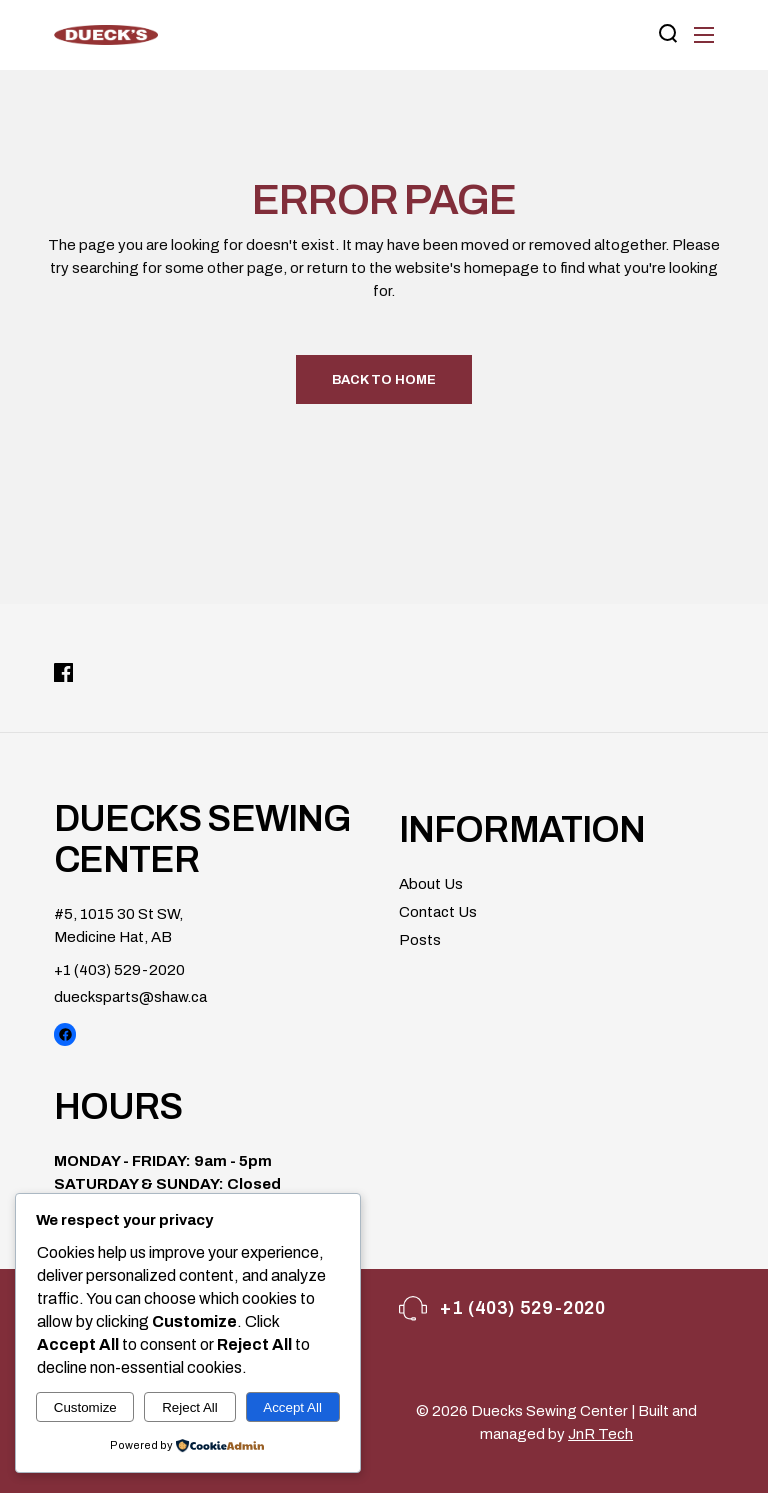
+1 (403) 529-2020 (119, 970)
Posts (420, 940)
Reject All (190, 1407)
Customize (85, 1407)
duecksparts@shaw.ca (130, 997)
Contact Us (438, 912)
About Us (431, 884)
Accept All (292, 1407)
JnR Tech (600, 1434)
